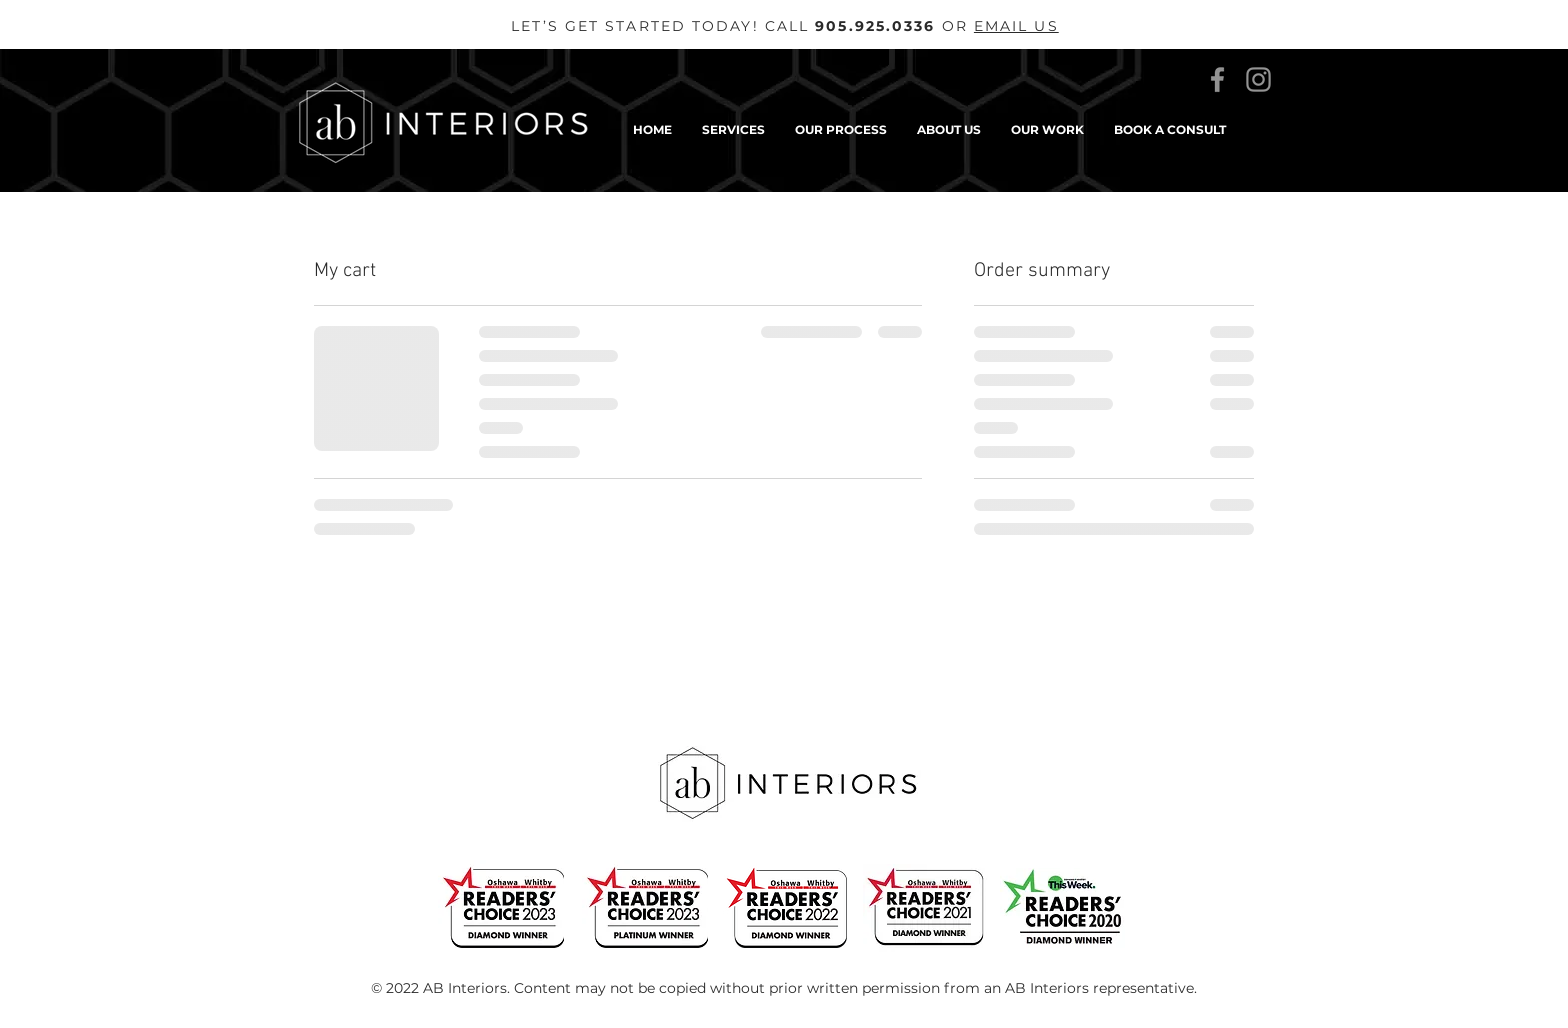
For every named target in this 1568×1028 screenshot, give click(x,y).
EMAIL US (1016, 26)
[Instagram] (1258, 79)
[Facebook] (1217, 79)
